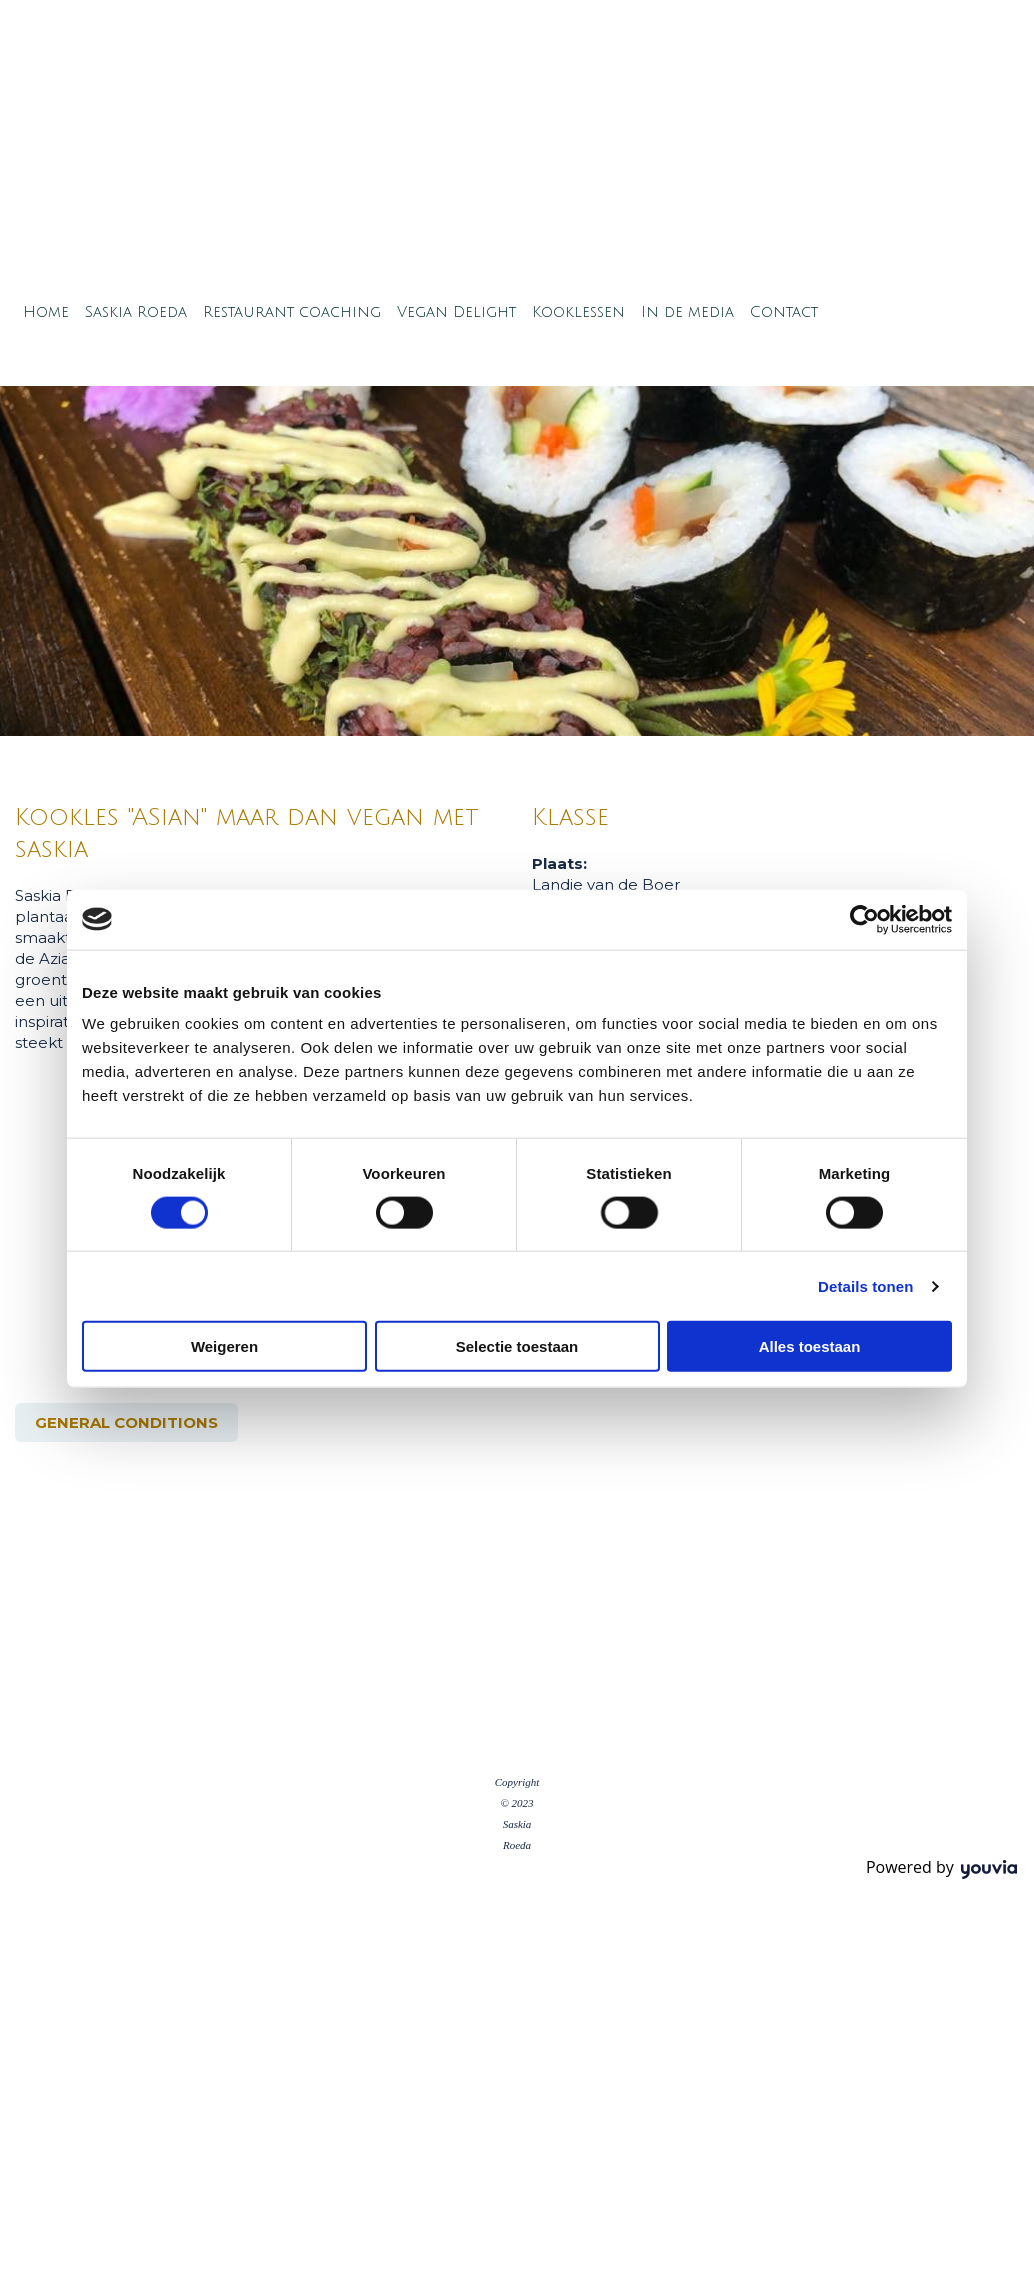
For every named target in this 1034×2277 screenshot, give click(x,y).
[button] (126, 1422)
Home (46, 312)
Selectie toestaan (517, 1346)
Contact (784, 312)
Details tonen (865, 1285)
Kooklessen (578, 312)
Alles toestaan (810, 1346)
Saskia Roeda (136, 312)
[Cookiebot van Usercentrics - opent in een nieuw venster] (864, 919)
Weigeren (224, 1346)
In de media (687, 312)
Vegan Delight (456, 312)
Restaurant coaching (292, 312)
